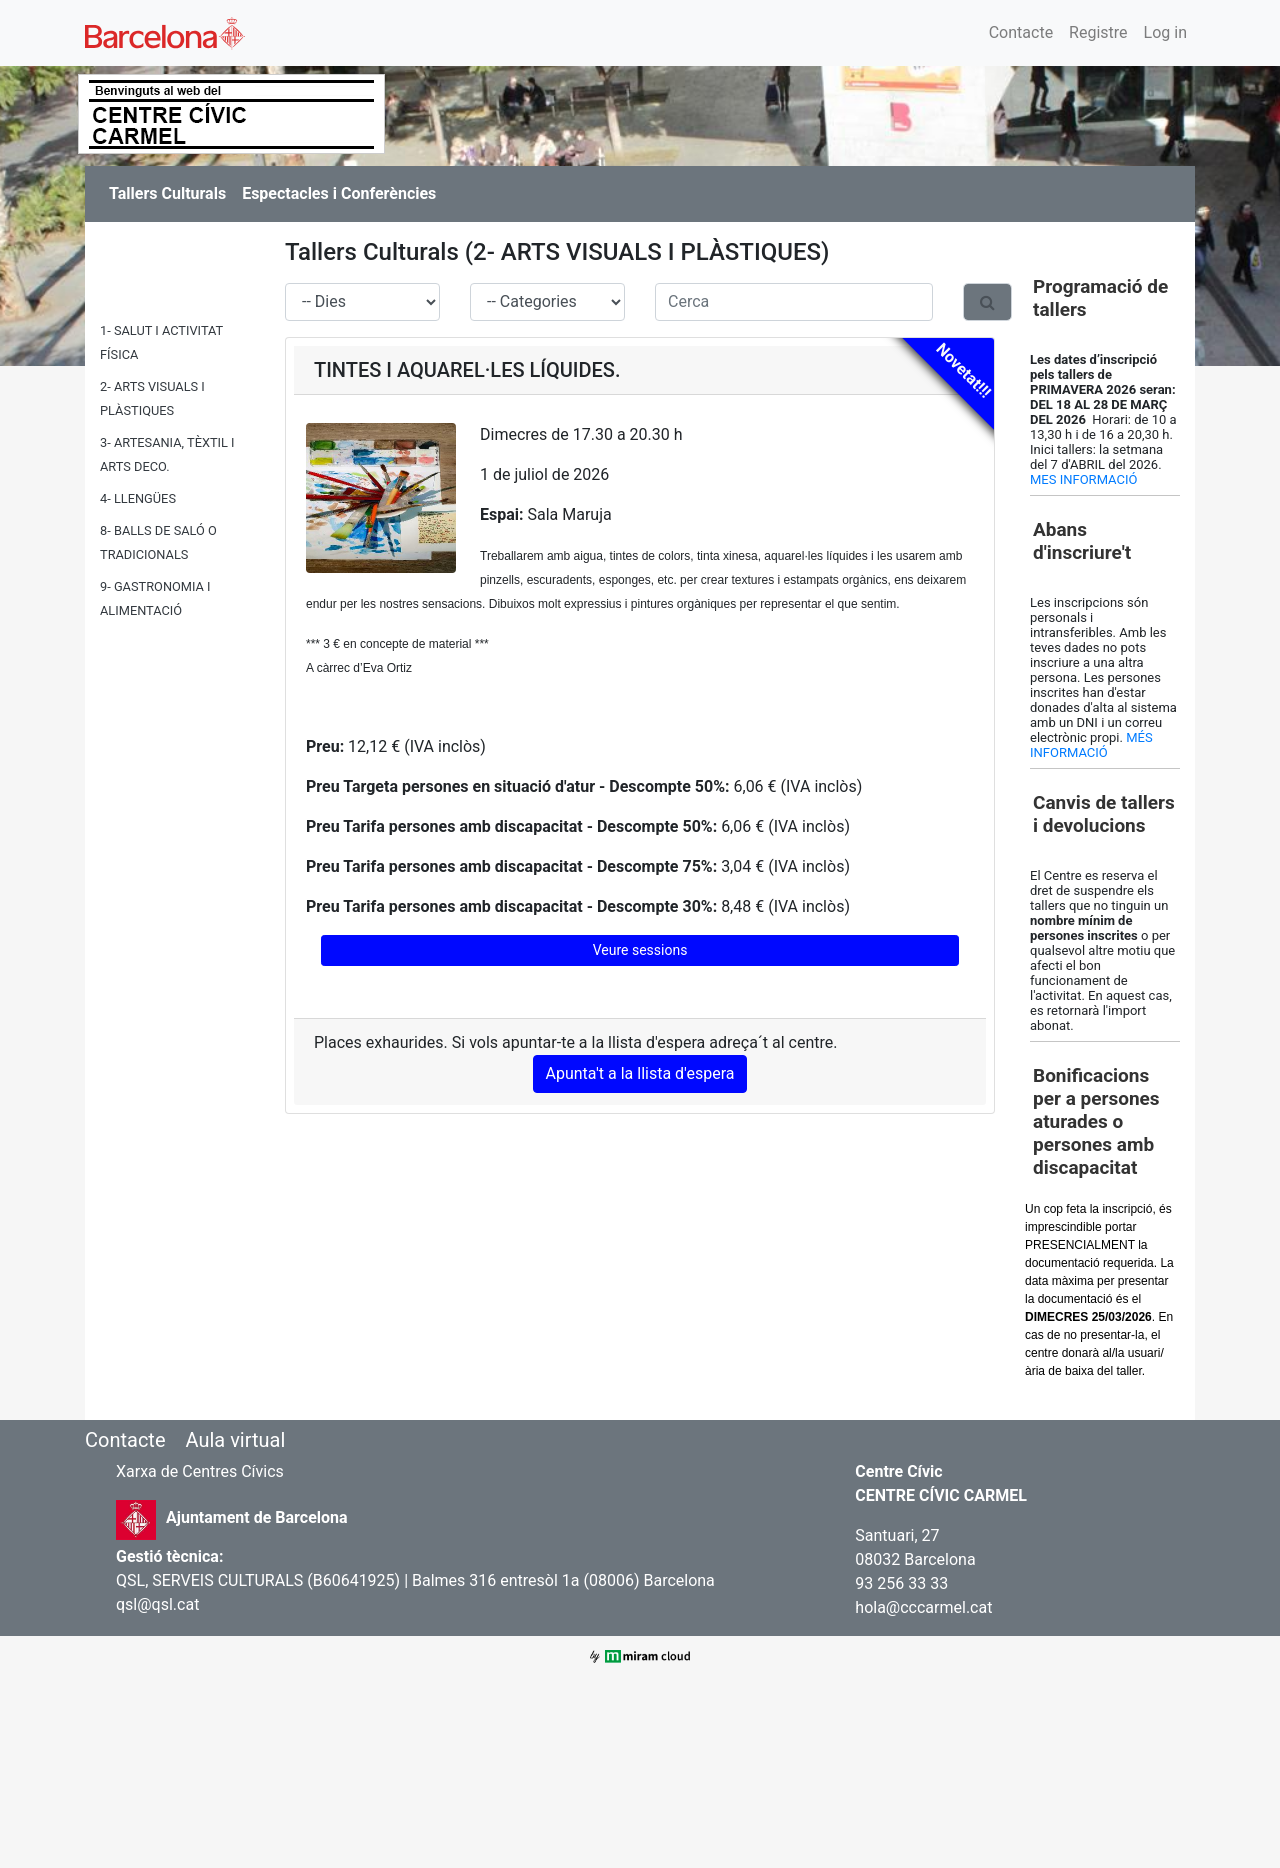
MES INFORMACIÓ (1083, 479)
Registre (1098, 32)
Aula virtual (235, 1440)
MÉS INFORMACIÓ (1091, 745)
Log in (1165, 32)
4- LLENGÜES (138, 498)
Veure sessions (640, 950)
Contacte (1021, 32)
